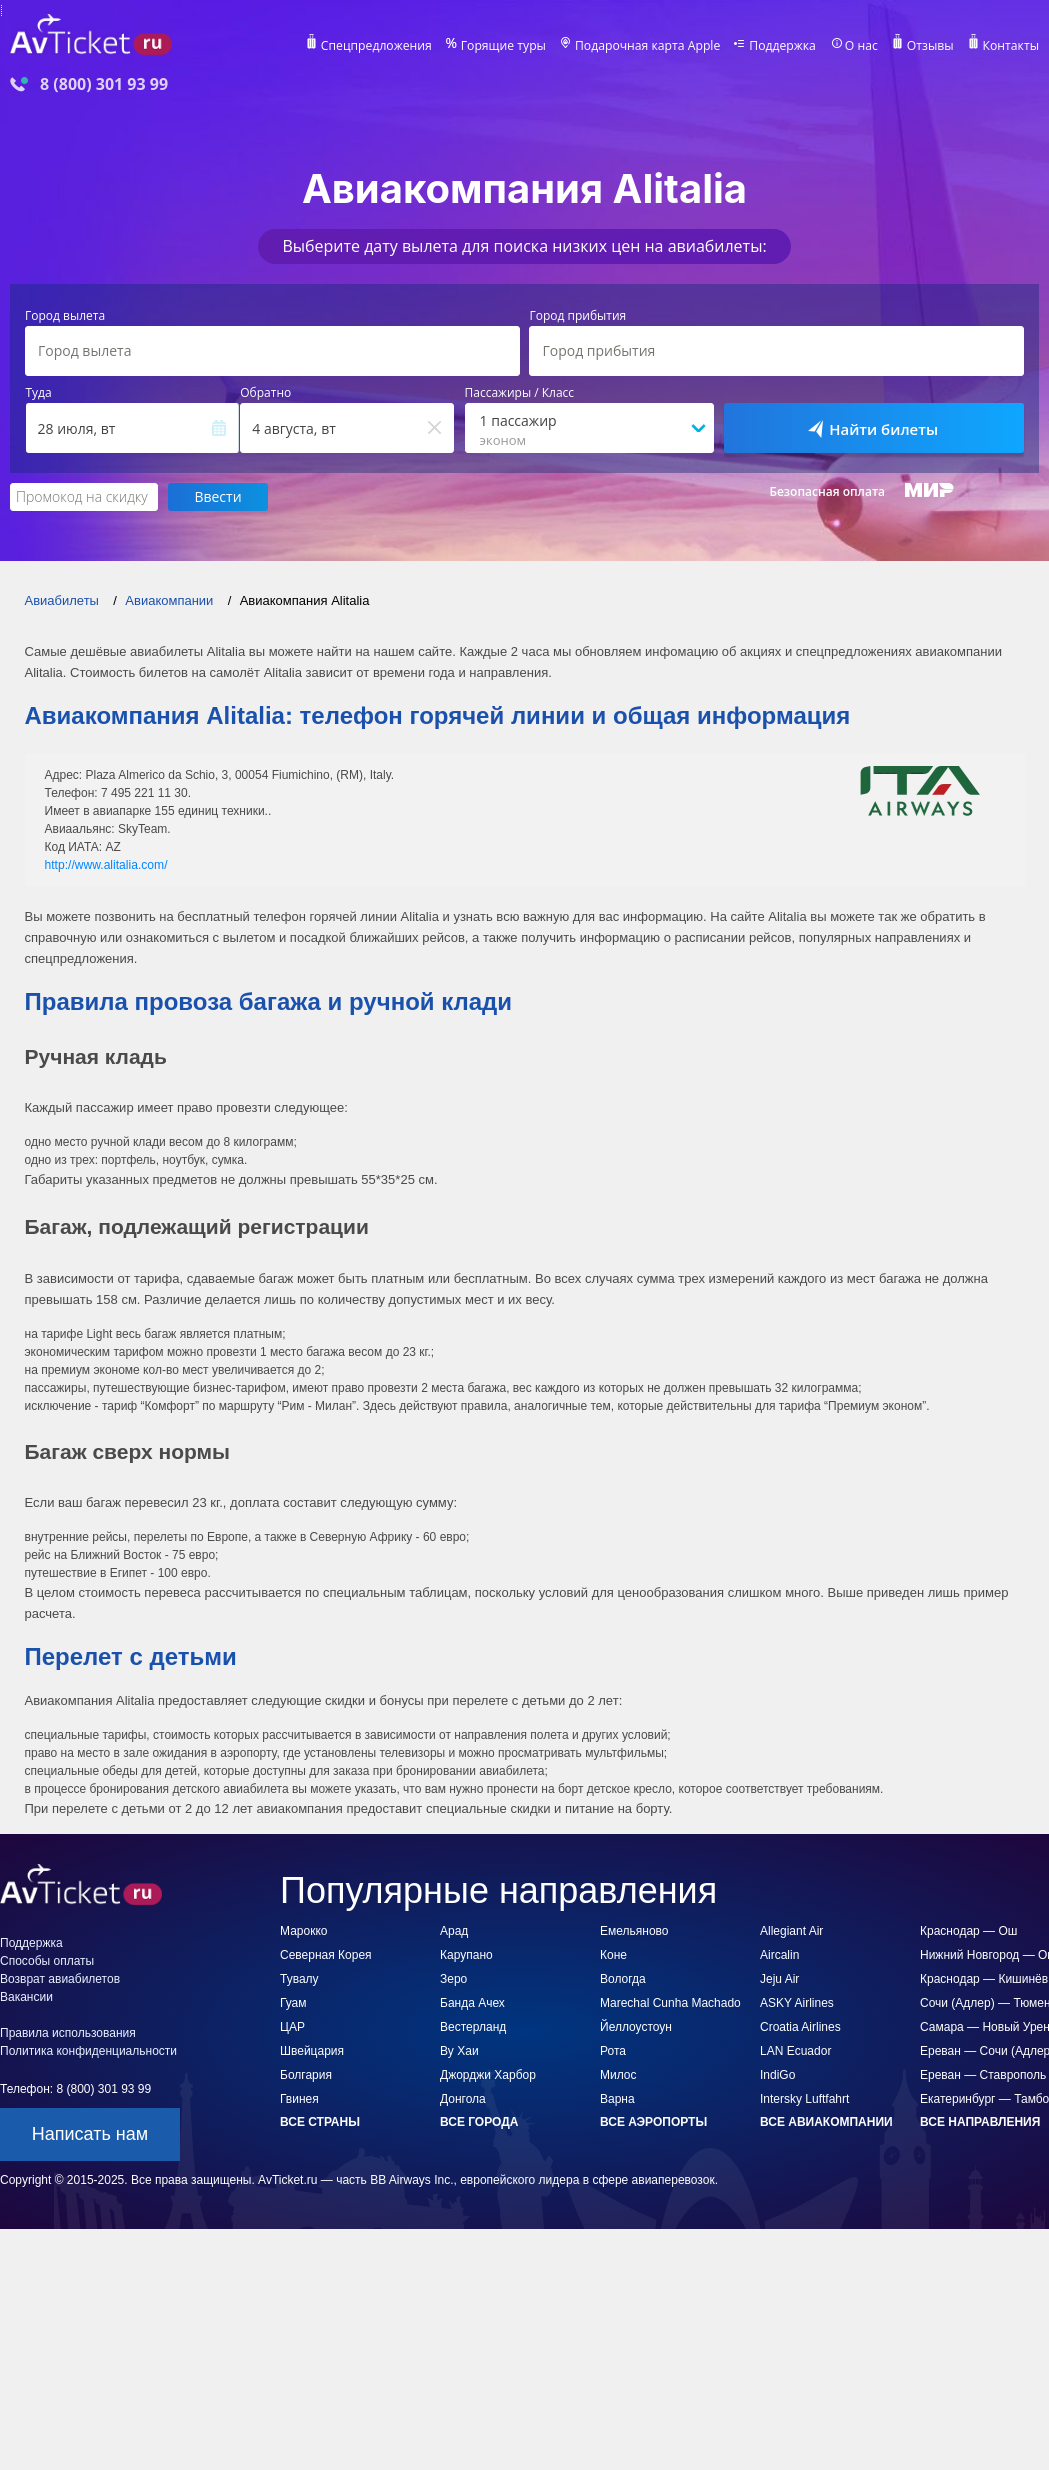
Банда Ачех (472, 2003)
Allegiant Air (791, 1931)
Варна (617, 2099)
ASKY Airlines (797, 2003)
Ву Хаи (459, 2051)
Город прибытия (577, 316)
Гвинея (299, 2099)
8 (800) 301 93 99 (104, 84)
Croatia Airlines (800, 2027)
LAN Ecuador (795, 2051)
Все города (479, 2122)
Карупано (466, 1955)
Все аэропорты (653, 2122)
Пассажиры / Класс (520, 393)
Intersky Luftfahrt (804, 2099)
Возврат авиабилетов (60, 1979)
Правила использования (68, 2033)
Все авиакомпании (826, 2122)
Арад (454, 1931)
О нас (863, 46)
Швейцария (312, 2051)
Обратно (265, 393)
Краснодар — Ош (968, 1931)
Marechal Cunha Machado (670, 2003)
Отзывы (931, 46)
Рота (613, 2051)
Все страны (320, 2122)
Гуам (293, 2003)
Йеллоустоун (636, 2027)
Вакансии (26, 1997)
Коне (613, 1955)
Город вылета (65, 316)
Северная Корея (326, 1955)
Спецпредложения (383, 46)
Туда (39, 393)
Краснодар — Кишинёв (984, 1979)
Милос (618, 2075)
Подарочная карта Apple (651, 46)
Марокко (303, 1931)
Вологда (623, 1979)
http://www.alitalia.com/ (106, 864)
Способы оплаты (47, 1961)
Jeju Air (779, 1979)
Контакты (1011, 46)
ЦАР (292, 2027)
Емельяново (634, 1931)
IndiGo (777, 2075)
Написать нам (90, 2134)
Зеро (453, 1979)
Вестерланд (473, 2027)
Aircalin (779, 1955)
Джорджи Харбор (488, 2075)
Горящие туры (509, 46)
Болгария (306, 2075)
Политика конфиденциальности (88, 2051)
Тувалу (299, 1979)
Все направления (980, 2122)
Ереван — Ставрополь (983, 2075)
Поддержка (785, 46)
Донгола (463, 2099)
